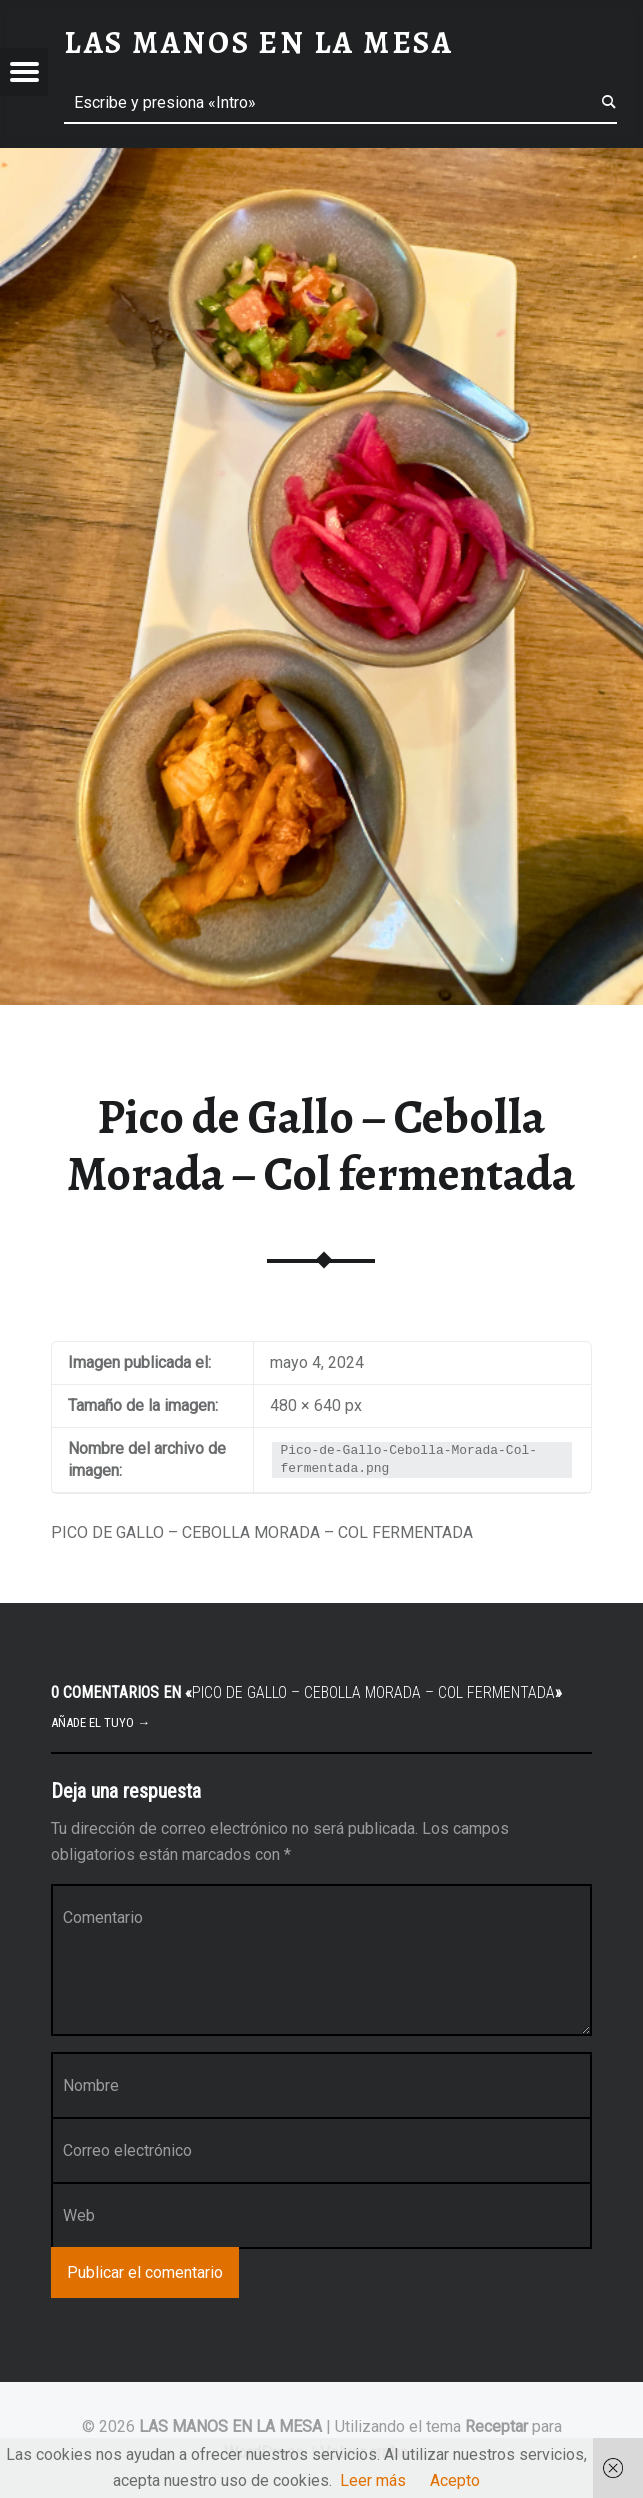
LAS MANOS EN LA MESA (230, 2426)
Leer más (373, 2480)
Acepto (455, 2480)
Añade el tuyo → (100, 1722)
